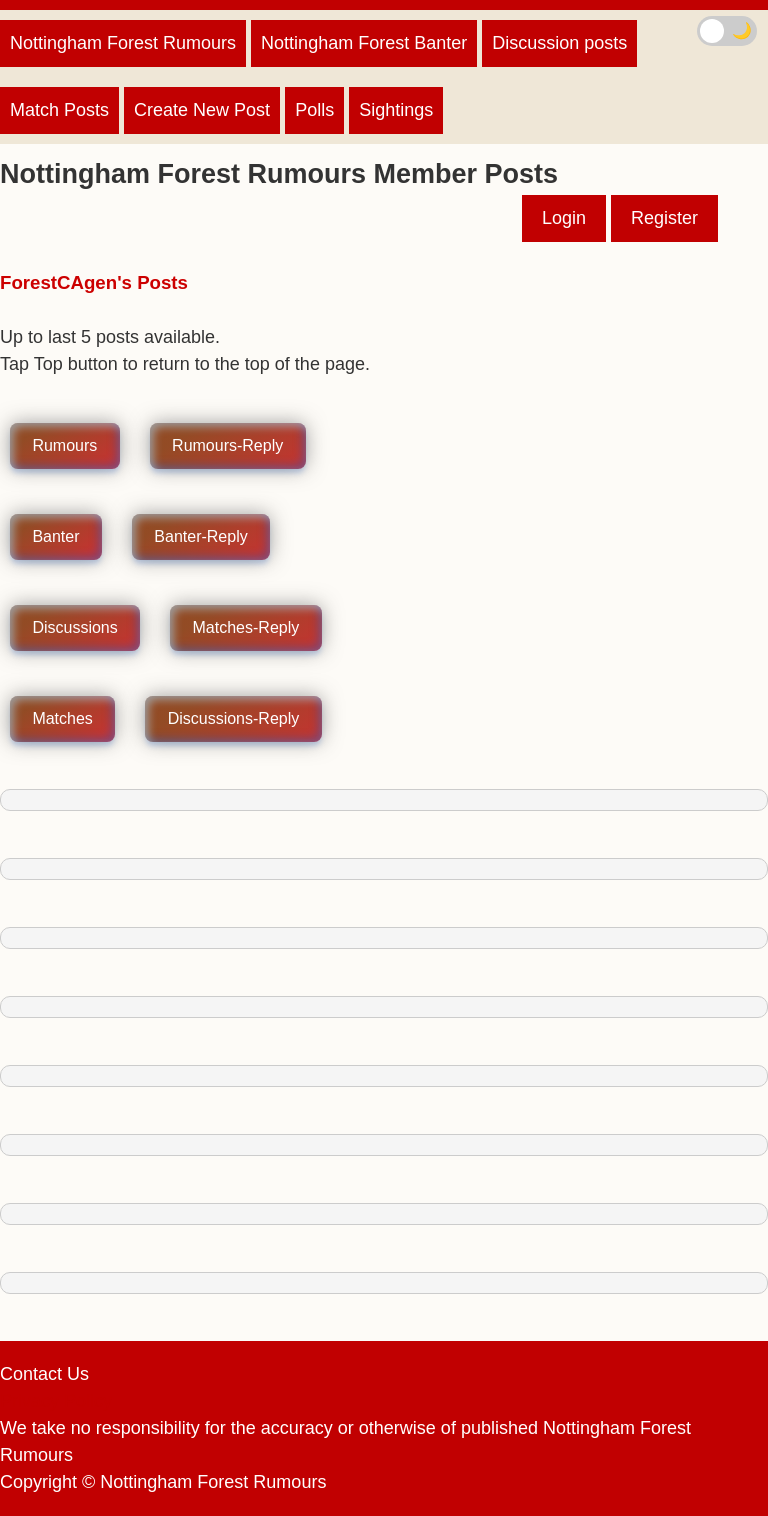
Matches (62, 719)
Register (664, 218)
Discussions (74, 628)
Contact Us (44, 1374)
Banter (55, 537)
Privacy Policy (56, 1401)
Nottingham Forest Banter (364, 43)
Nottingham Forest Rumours (123, 43)
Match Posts (59, 110)
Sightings (396, 110)
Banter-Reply (200, 537)
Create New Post (202, 110)
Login (564, 218)
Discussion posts (559, 43)
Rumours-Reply (227, 446)
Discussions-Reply (234, 719)
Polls (314, 110)
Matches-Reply (246, 628)
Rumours (64, 446)
